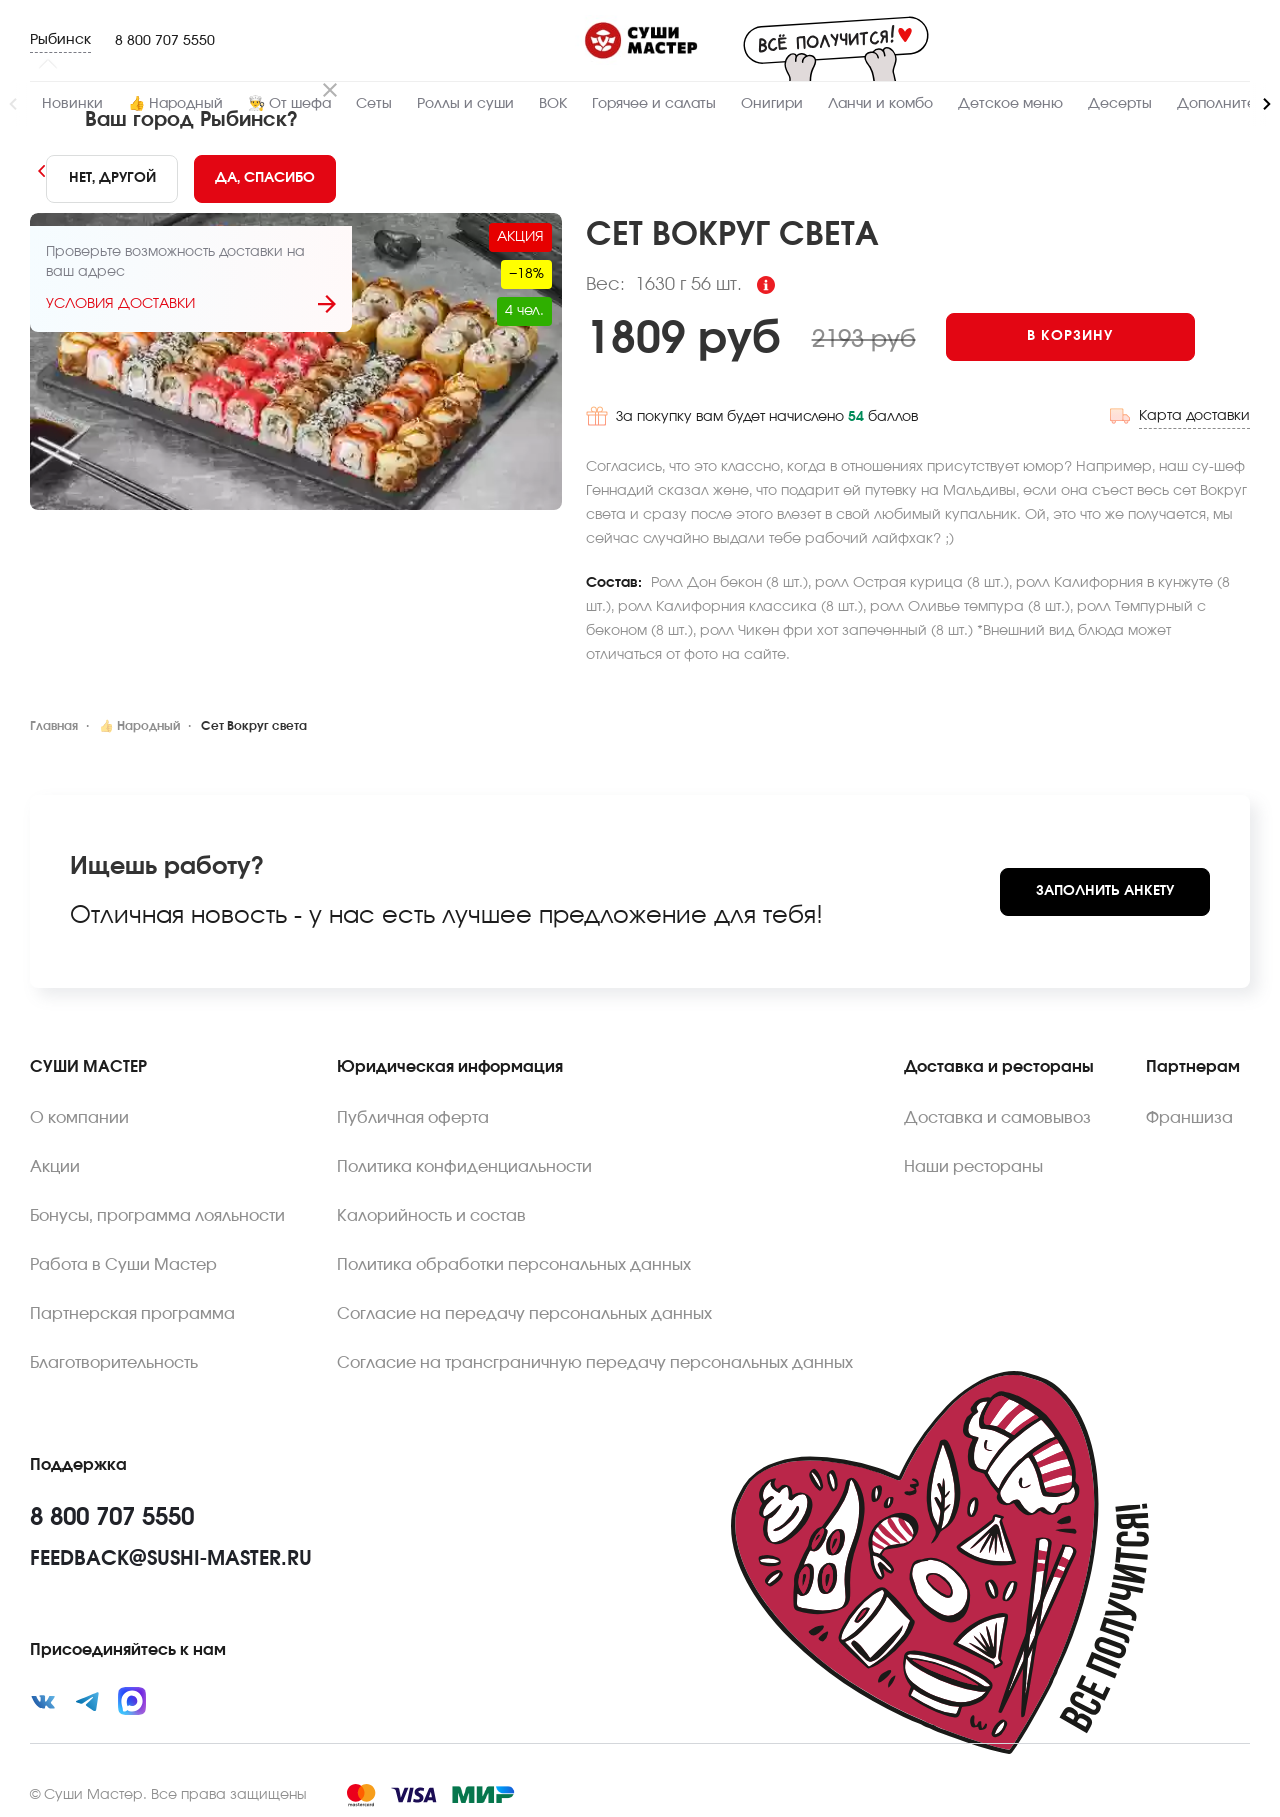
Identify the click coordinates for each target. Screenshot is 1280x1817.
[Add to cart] (1084, 337)
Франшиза (1189, 1113)
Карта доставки (1194, 411)
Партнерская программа (132, 1309)
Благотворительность (114, 1358)
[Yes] (265, 179)
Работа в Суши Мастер (123, 1260)
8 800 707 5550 (165, 41)
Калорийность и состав (431, 1211)
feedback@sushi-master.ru (171, 1554)
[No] (111, 179)
